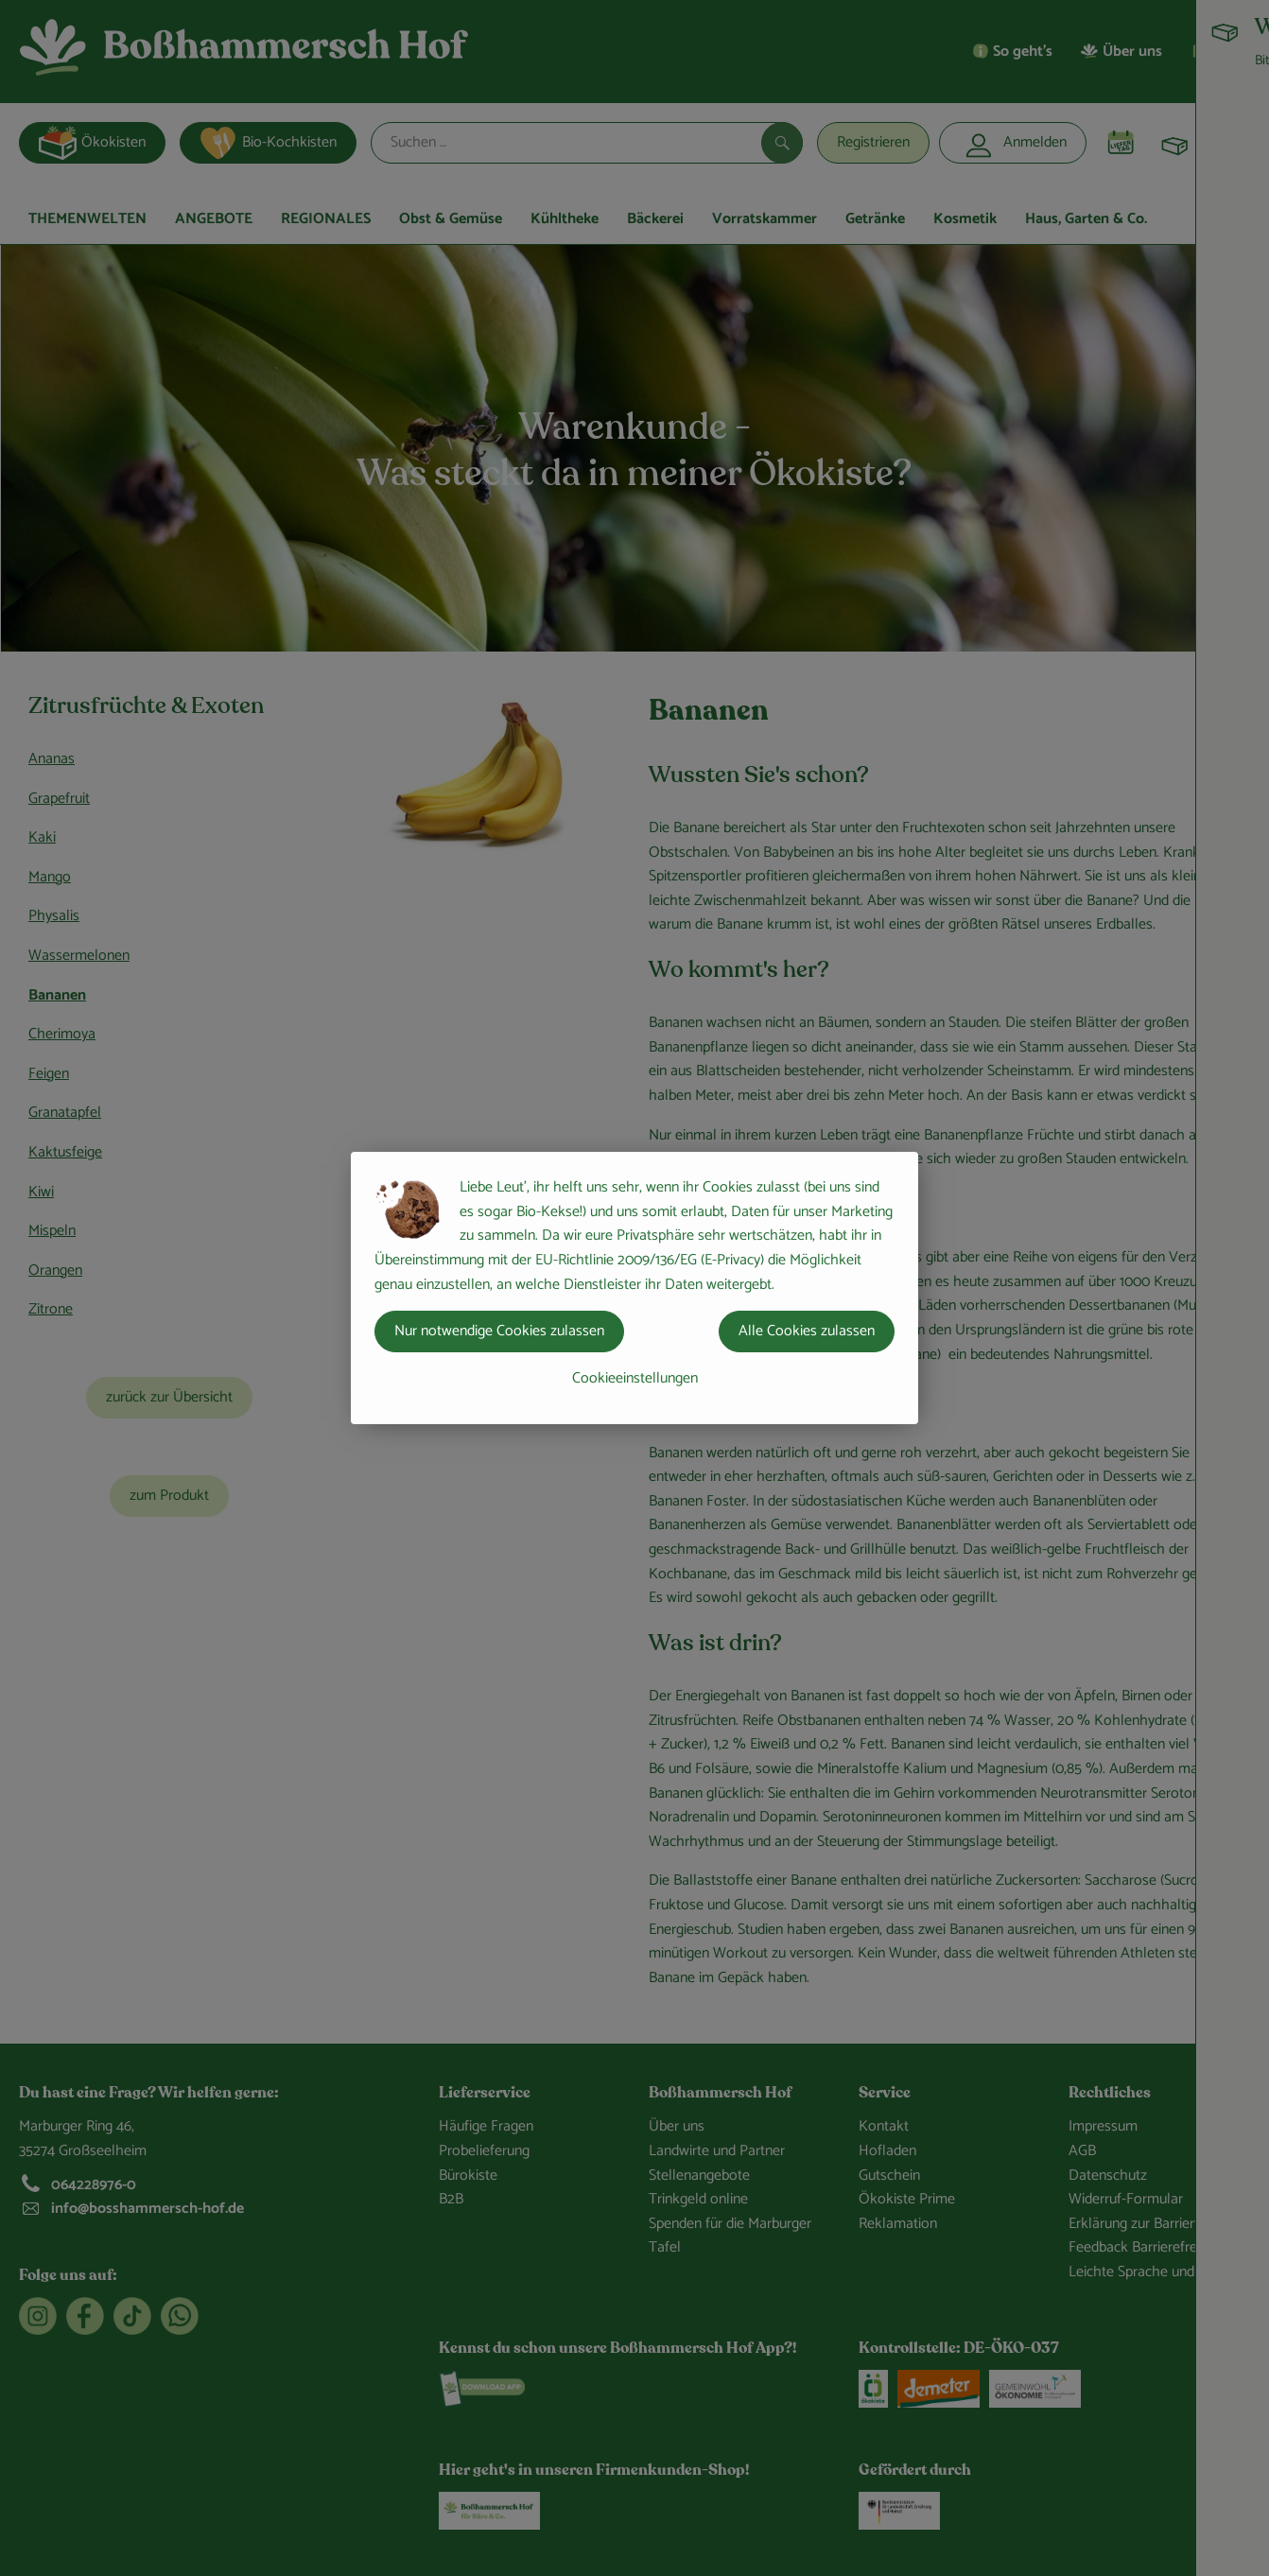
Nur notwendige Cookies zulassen (499, 1331)
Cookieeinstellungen (635, 1378)
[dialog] (634, 1288)
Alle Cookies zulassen (807, 1331)
